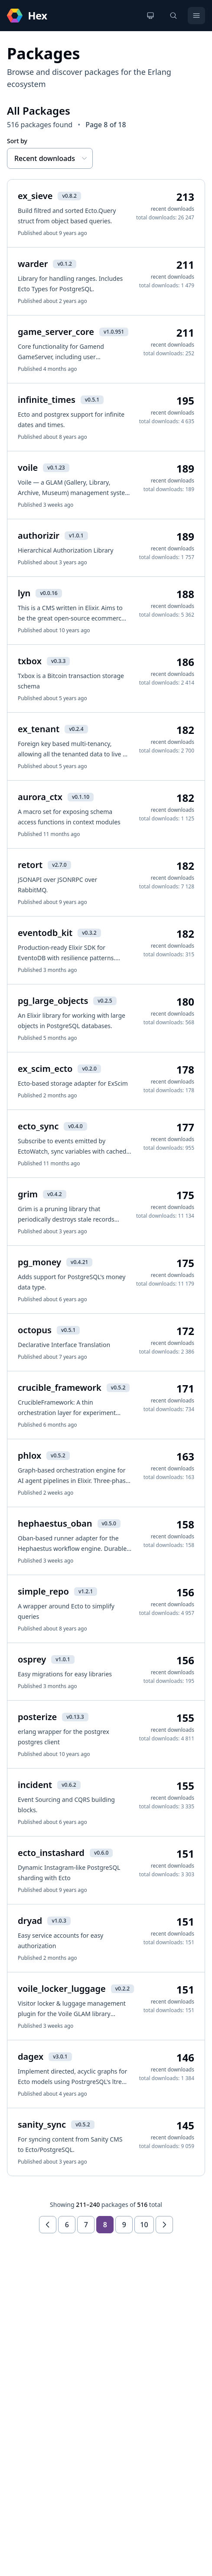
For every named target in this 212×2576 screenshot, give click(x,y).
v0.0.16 (48, 593)
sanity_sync (42, 2124)
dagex (30, 2056)
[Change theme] (150, 15)
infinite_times (46, 399)
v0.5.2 (118, 1387)
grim (28, 1194)
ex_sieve (35, 196)
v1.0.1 (76, 535)
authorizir (38, 535)
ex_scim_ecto (45, 1068)
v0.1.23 (56, 467)
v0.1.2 (64, 263)
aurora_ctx (40, 797)
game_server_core (56, 332)
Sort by (17, 141)
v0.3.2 (89, 932)
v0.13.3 (75, 1717)
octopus (35, 1330)
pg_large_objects (53, 1001)
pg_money (39, 1262)
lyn (24, 593)
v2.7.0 (59, 864)
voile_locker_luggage (62, 1988)
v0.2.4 (76, 729)
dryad (30, 1920)
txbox (30, 661)
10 (144, 2224)
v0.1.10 (80, 797)
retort (30, 865)
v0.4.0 (75, 1126)
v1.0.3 (59, 1920)
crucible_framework (59, 1387)
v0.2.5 (105, 1000)
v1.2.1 (85, 1591)
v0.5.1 (92, 399)
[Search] (173, 15)
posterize (37, 1717)
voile (28, 467)
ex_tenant (38, 729)
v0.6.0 (101, 1852)
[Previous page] (47, 2224)
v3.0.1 (60, 2056)
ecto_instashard (51, 1853)
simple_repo (43, 1591)
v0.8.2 (69, 195)
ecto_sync (38, 1126)
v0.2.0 (89, 1068)
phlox (29, 1455)
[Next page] (164, 2224)
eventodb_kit (45, 933)
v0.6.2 (69, 1784)
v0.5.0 (109, 1523)
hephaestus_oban (55, 1523)
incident (35, 1785)
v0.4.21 (79, 1262)
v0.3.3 (58, 661)
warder (33, 264)
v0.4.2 (54, 1194)
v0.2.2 (122, 1988)
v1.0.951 (114, 331)
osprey (32, 1659)
